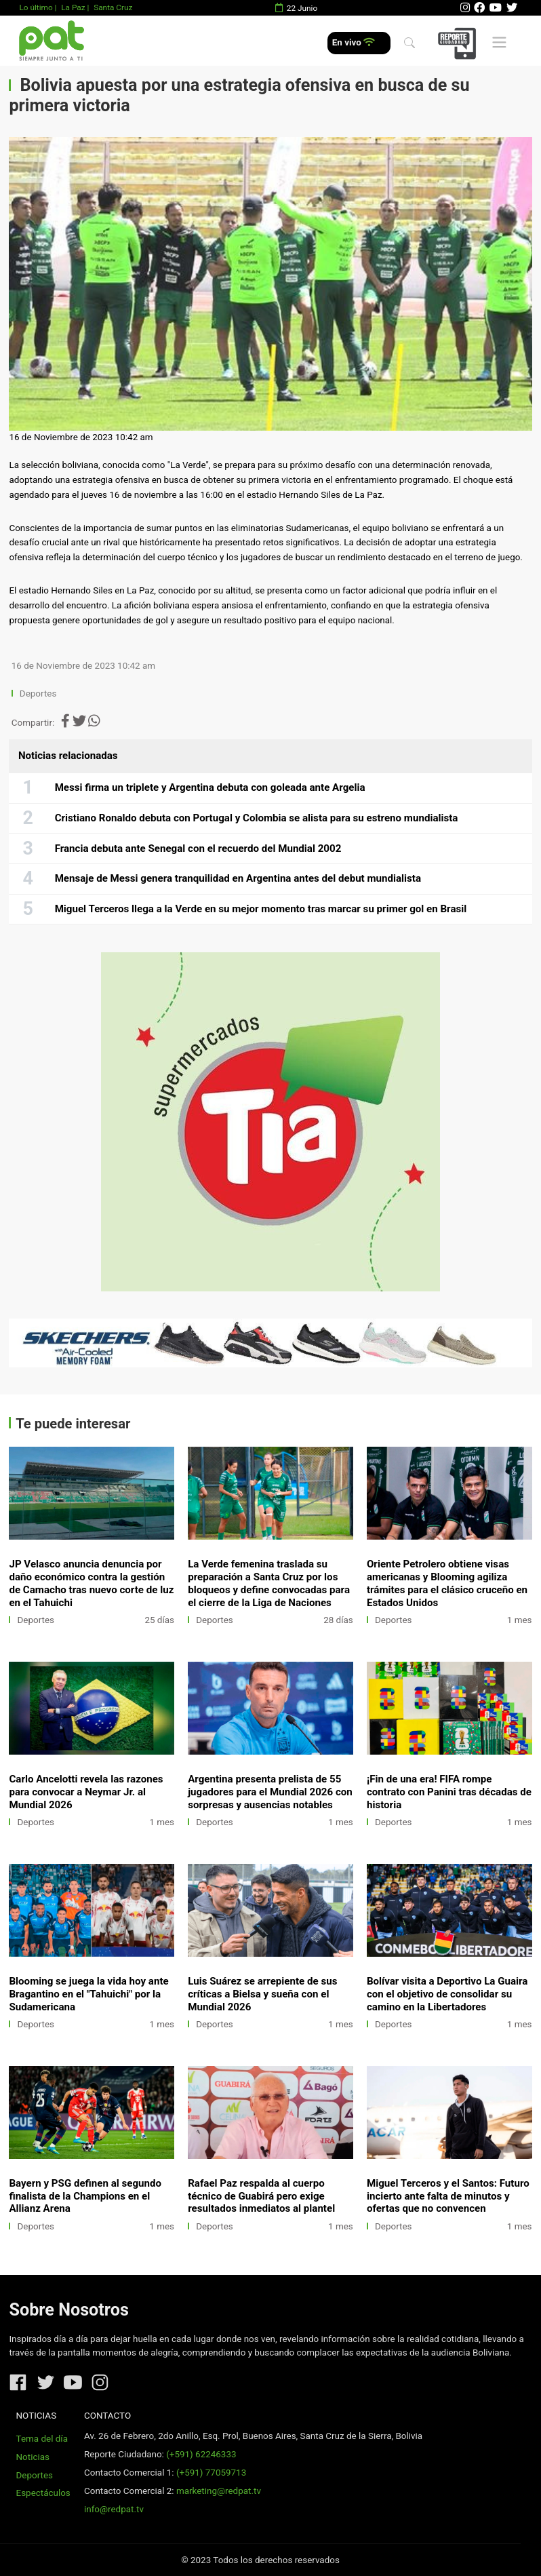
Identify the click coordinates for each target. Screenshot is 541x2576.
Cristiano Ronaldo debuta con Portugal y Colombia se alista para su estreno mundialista (256, 818)
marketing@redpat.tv (218, 2491)
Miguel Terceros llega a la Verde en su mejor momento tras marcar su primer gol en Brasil (261, 909)
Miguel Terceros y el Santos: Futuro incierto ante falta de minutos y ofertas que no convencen (448, 2196)
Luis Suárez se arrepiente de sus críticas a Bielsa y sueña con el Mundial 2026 (262, 1994)
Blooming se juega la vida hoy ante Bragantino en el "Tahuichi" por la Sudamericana (88, 1994)
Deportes (38, 693)
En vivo (353, 42)
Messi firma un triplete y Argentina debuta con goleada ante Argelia (210, 787)
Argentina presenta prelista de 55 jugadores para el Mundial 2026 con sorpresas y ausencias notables (270, 1792)
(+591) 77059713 (211, 2472)
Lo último (35, 7)
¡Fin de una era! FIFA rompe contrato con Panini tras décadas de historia (449, 1792)
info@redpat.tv (114, 2509)
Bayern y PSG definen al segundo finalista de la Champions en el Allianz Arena (85, 2196)
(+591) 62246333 (201, 2454)
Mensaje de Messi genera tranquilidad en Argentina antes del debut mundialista (238, 878)
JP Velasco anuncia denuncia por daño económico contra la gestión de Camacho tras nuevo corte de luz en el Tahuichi (91, 1583)
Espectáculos (43, 2493)
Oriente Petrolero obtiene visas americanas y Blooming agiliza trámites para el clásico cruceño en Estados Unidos (447, 1583)
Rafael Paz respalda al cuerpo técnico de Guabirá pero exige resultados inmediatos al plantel (261, 2196)
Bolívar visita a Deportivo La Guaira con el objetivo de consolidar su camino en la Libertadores (447, 1994)
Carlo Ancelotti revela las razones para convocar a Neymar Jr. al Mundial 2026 (86, 1792)
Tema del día (42, 2439)
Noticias (32, 2457)
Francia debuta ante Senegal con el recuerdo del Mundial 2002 (198, 848)
